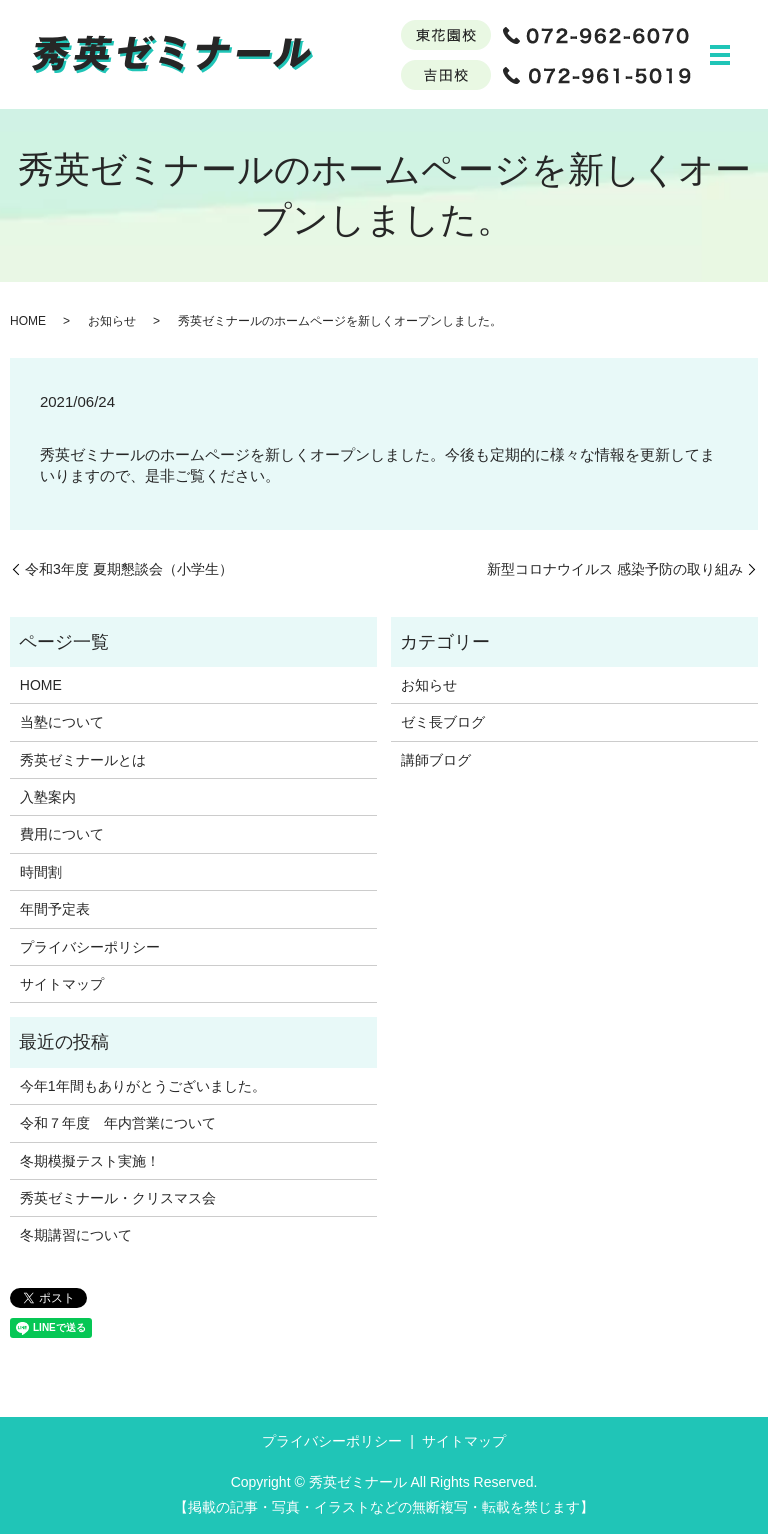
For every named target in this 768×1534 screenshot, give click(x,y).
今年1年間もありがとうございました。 (143, 1086)
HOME (28, 321)
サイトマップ (62, 984)
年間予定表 (55, 909)
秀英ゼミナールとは (83, 760)
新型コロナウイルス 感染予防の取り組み (615, 569)
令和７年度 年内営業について (118, 1123)
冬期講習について (76, 1235)
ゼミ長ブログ (443, 722)
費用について (62, 834)
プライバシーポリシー (90, 947)
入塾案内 (48, 797)
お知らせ (112, 321)
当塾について (62, 722)
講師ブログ (436, 760)
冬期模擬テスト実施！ (90, 1161)
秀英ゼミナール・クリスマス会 (118, 1198)
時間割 (41, 872)
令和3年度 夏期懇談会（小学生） (129, 569)
